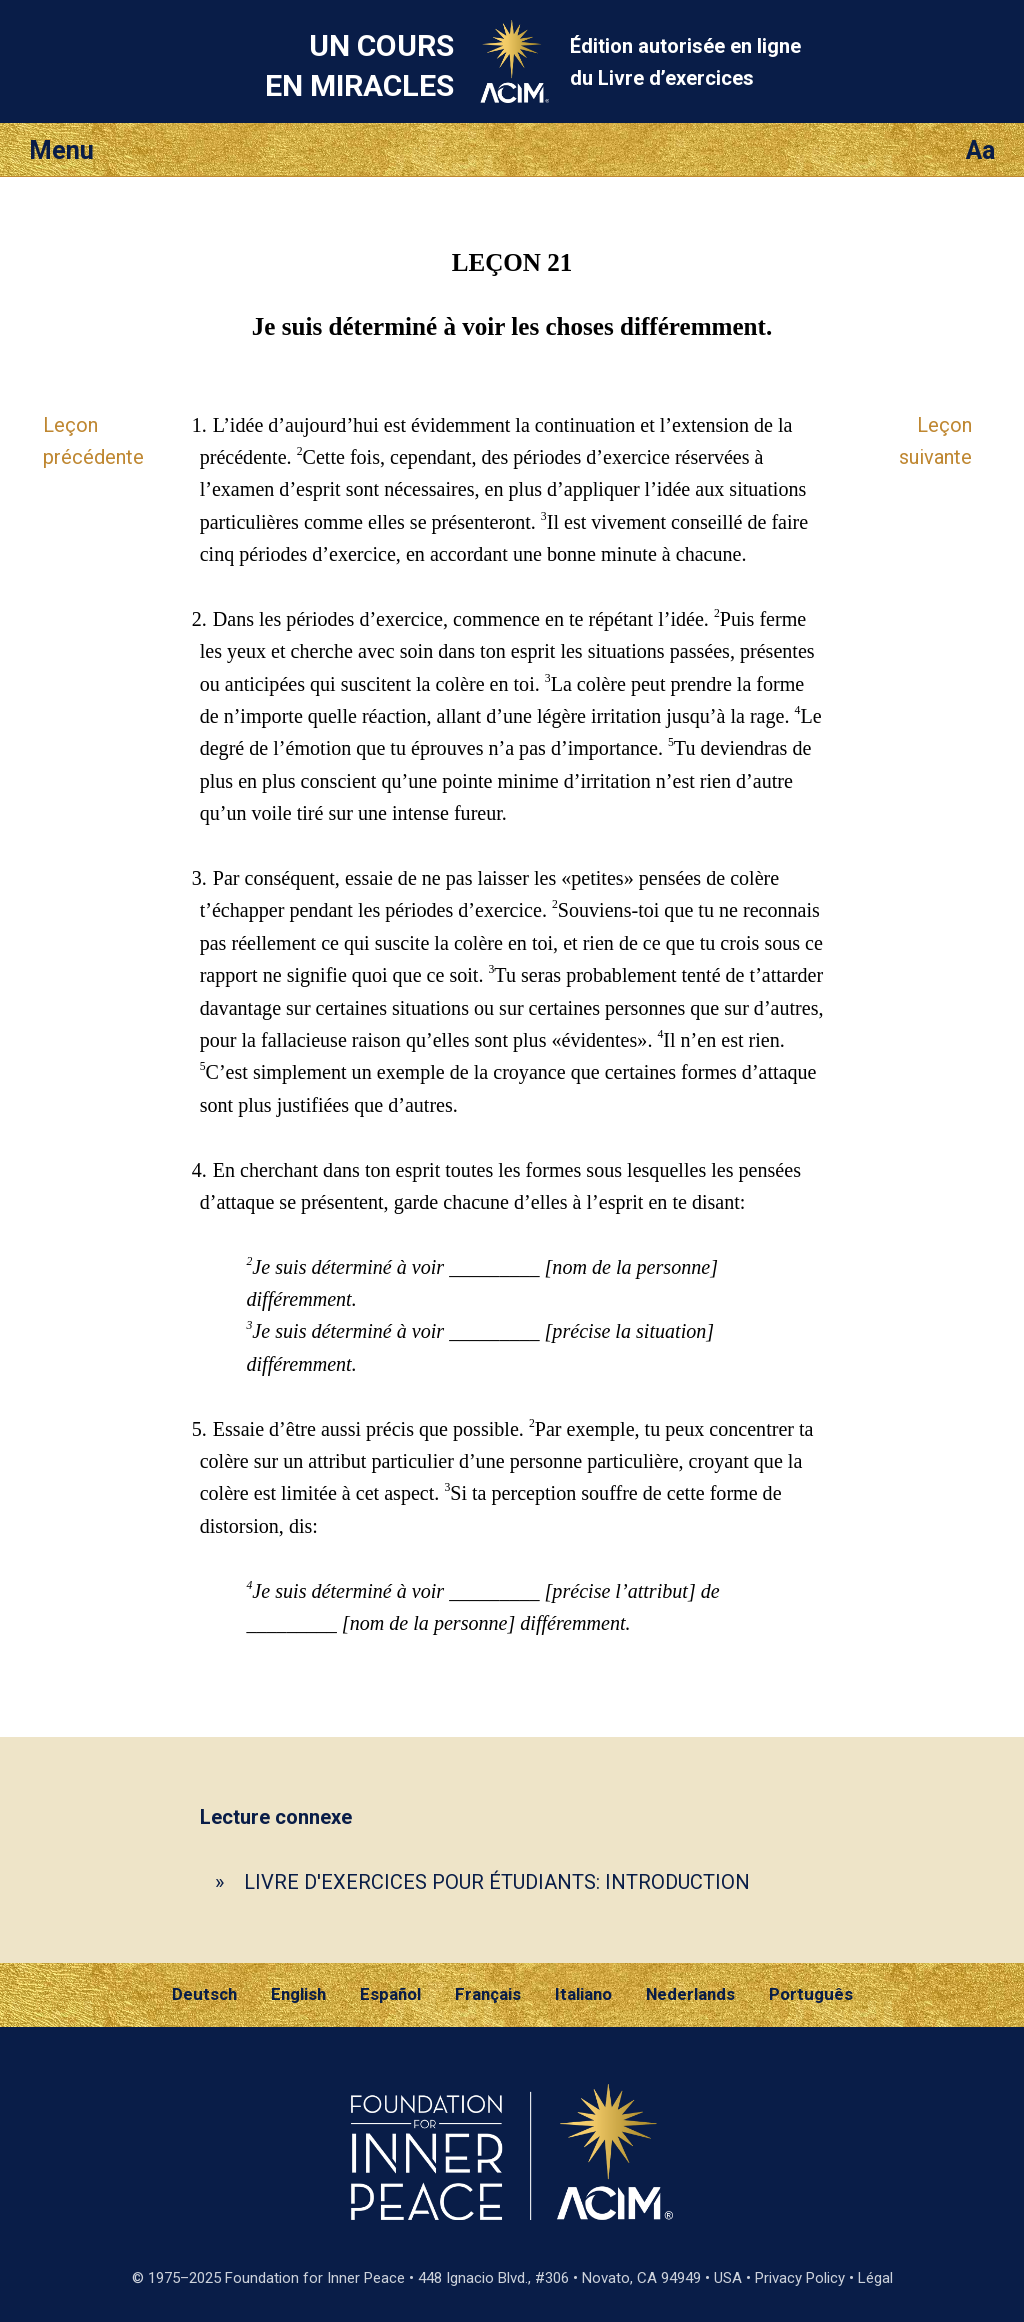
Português (811, 1994)
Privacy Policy (800, 2278)
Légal (875, 2278)
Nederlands (690, 1994)
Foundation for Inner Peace (315, 2278)
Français (488, 1994)
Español (390, 1994)
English (298, 1994)
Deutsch (204, 1994)
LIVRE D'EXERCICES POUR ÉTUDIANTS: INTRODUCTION (497, 1882)
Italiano (583, 1994)
